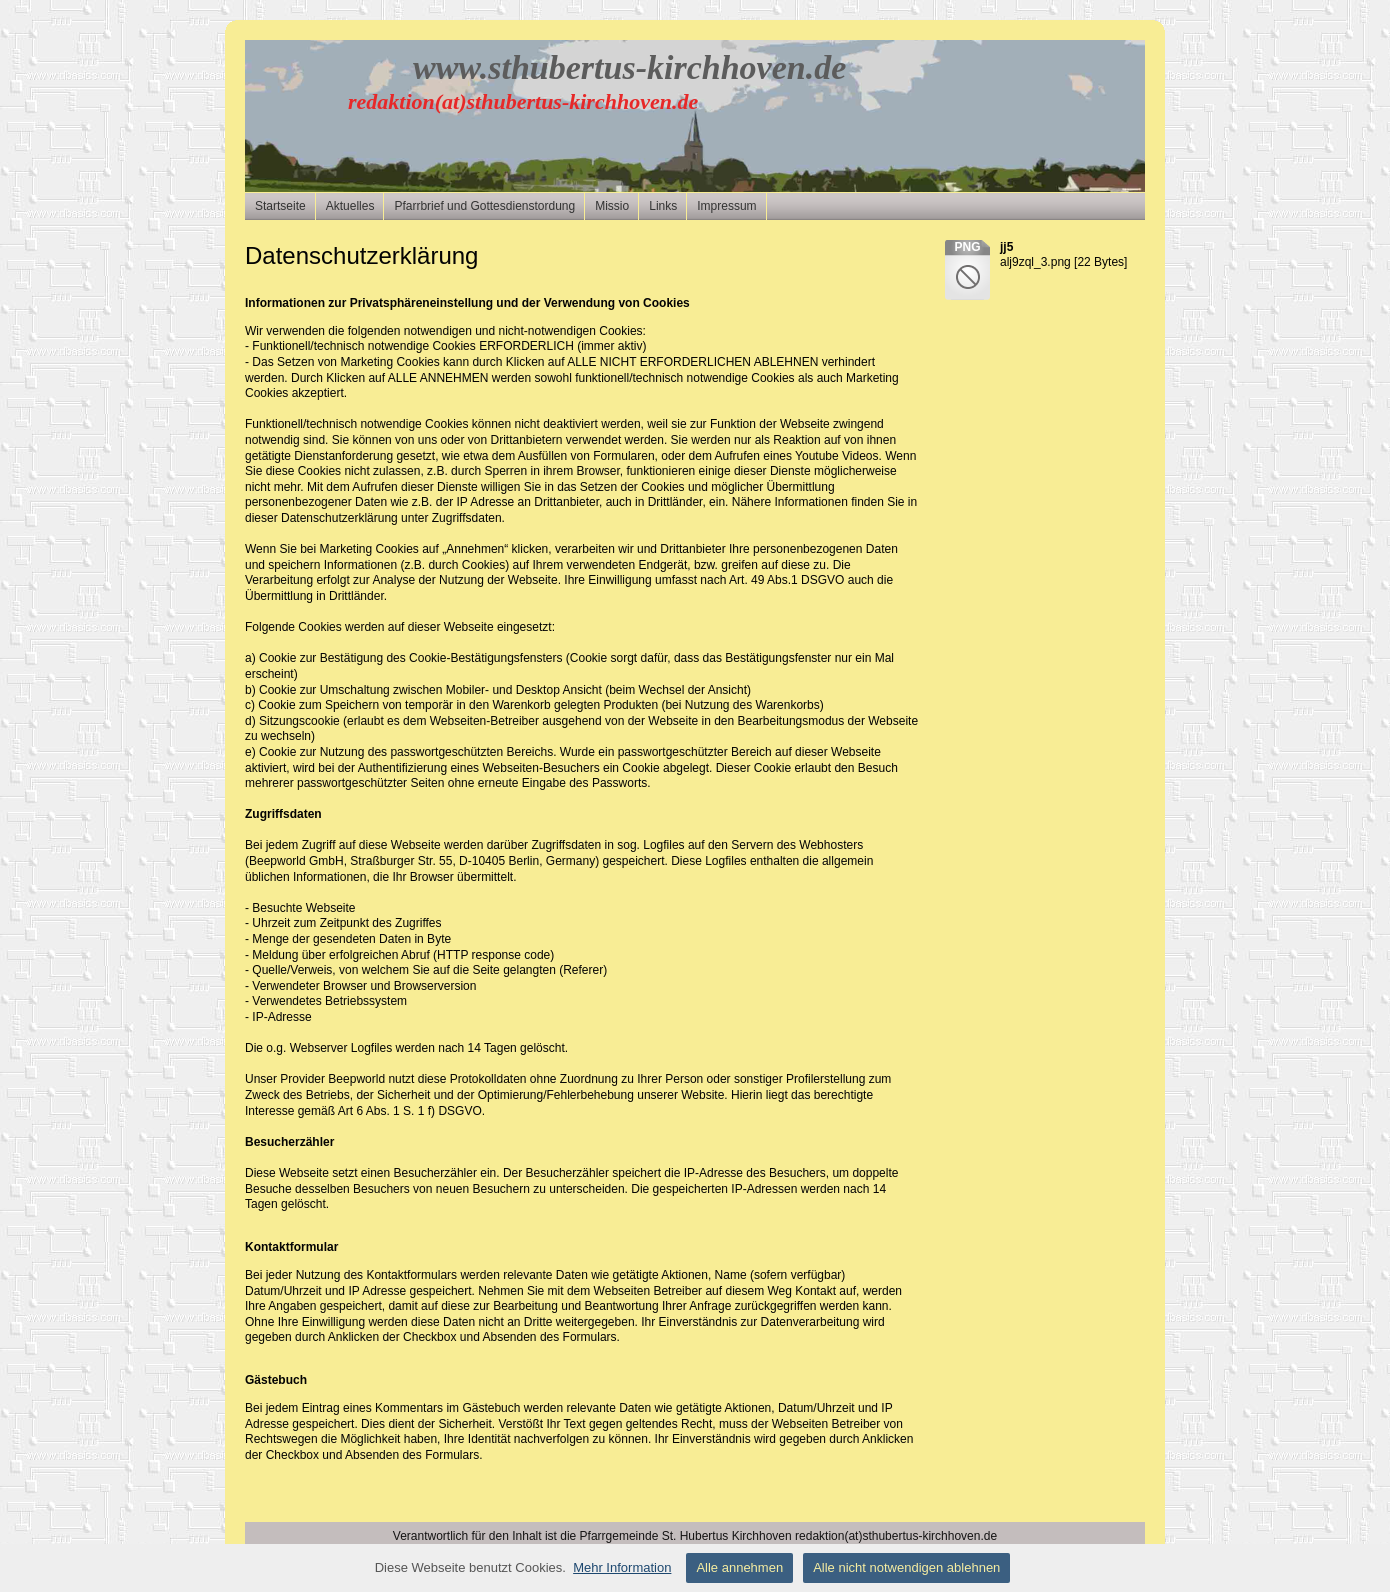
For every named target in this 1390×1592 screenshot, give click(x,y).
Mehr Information (622, 1567)
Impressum (726, 206)
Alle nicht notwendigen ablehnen (906, 1567)
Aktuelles (350, 206)
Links (663, 206)
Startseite (280, 206)
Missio (612, 206)
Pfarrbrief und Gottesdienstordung (484, 206)
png (967, 247)
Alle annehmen (739, 1567)
